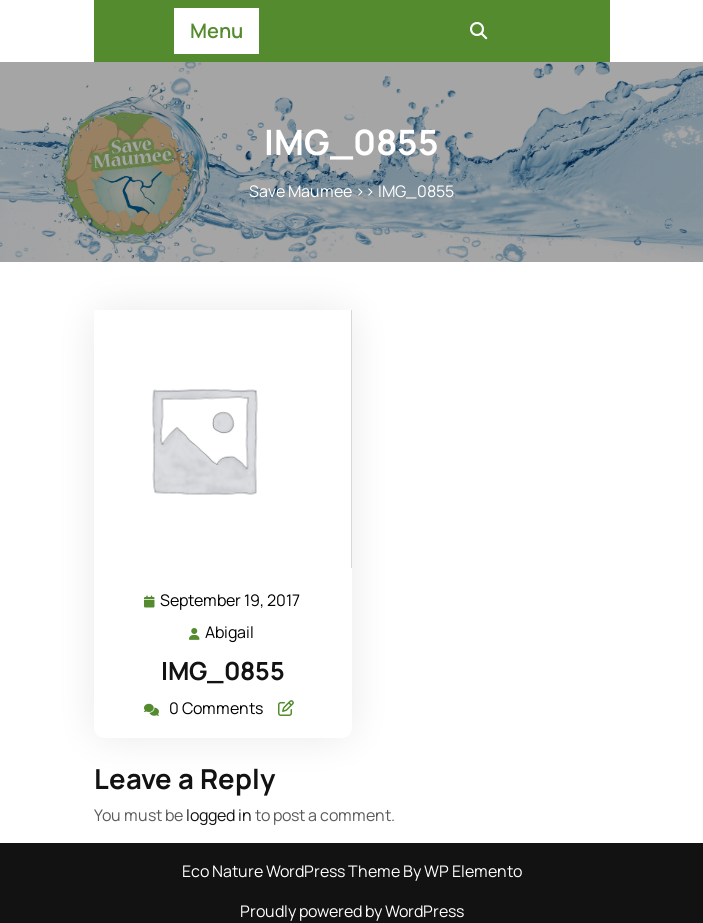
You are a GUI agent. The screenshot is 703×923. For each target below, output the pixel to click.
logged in (219, 815)
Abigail (230, 631)
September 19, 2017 (231, 600)
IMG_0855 (223, 670)
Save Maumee (300, 191)
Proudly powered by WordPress (352, 911)
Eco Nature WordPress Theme (292, 871)
